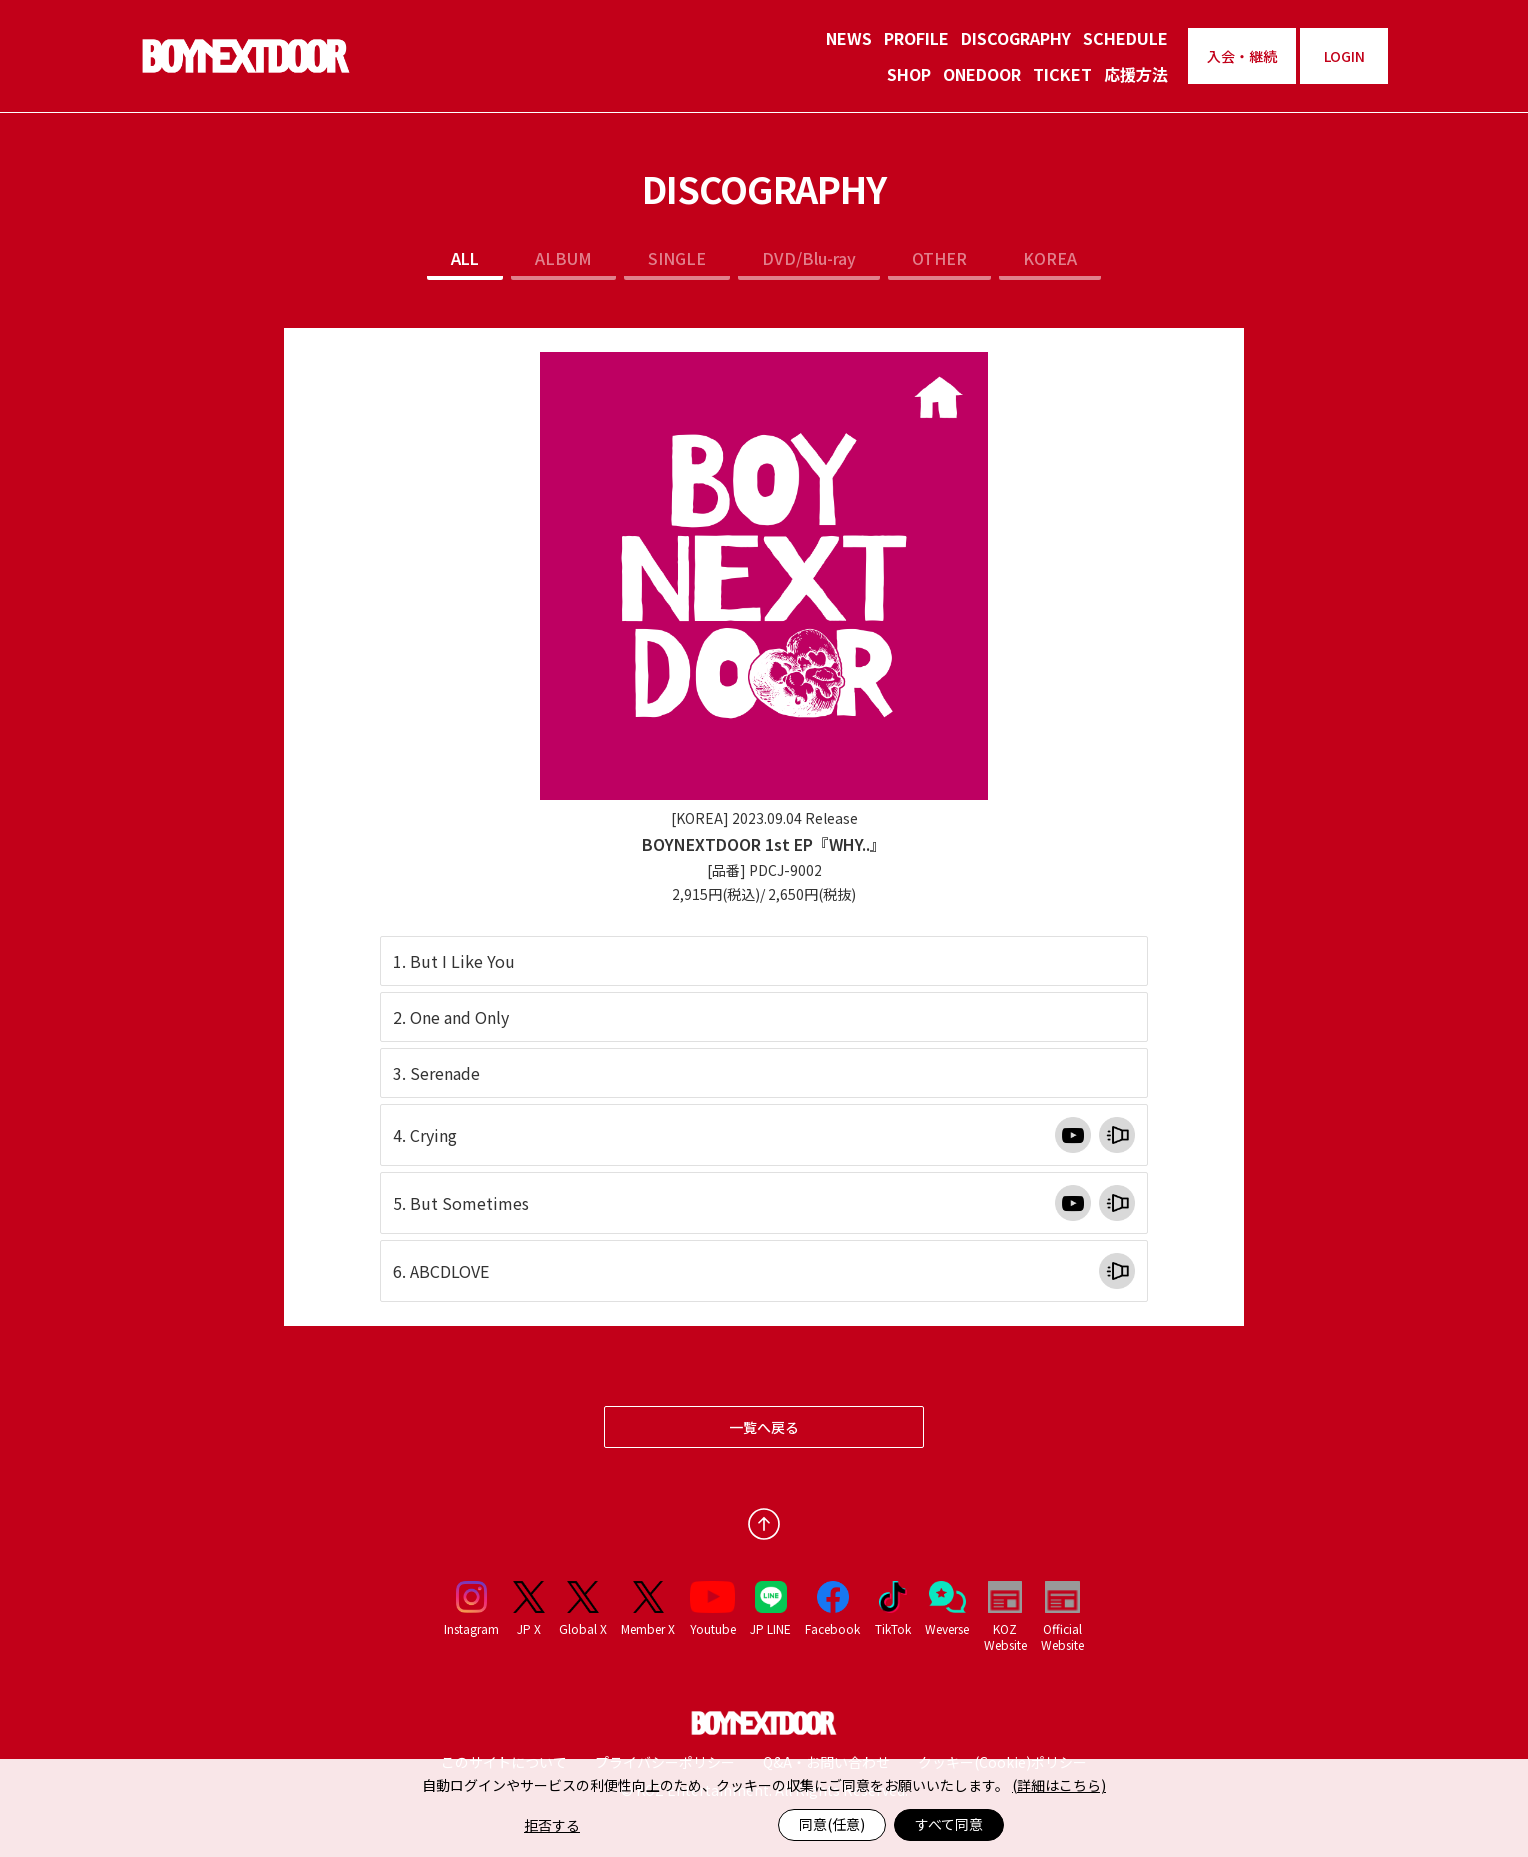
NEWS (849, 38)
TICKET (1062, 74)
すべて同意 (949, 1824)
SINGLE (677, 258)
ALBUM (563, 258)
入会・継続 (1242, 56)
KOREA (1050, 258)
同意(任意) (832, 1824)
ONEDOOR (982, 74)
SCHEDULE (1125, 38)
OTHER (939, 258)
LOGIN (1344, 56)
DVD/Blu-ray (809, 258)
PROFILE (916, 38)
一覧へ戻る (764, 1427)
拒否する (552, 1825)
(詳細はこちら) (1059, 1785)
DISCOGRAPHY (1016, 38)
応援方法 (1136, 74)
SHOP (909, 74)
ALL (465, 258)
